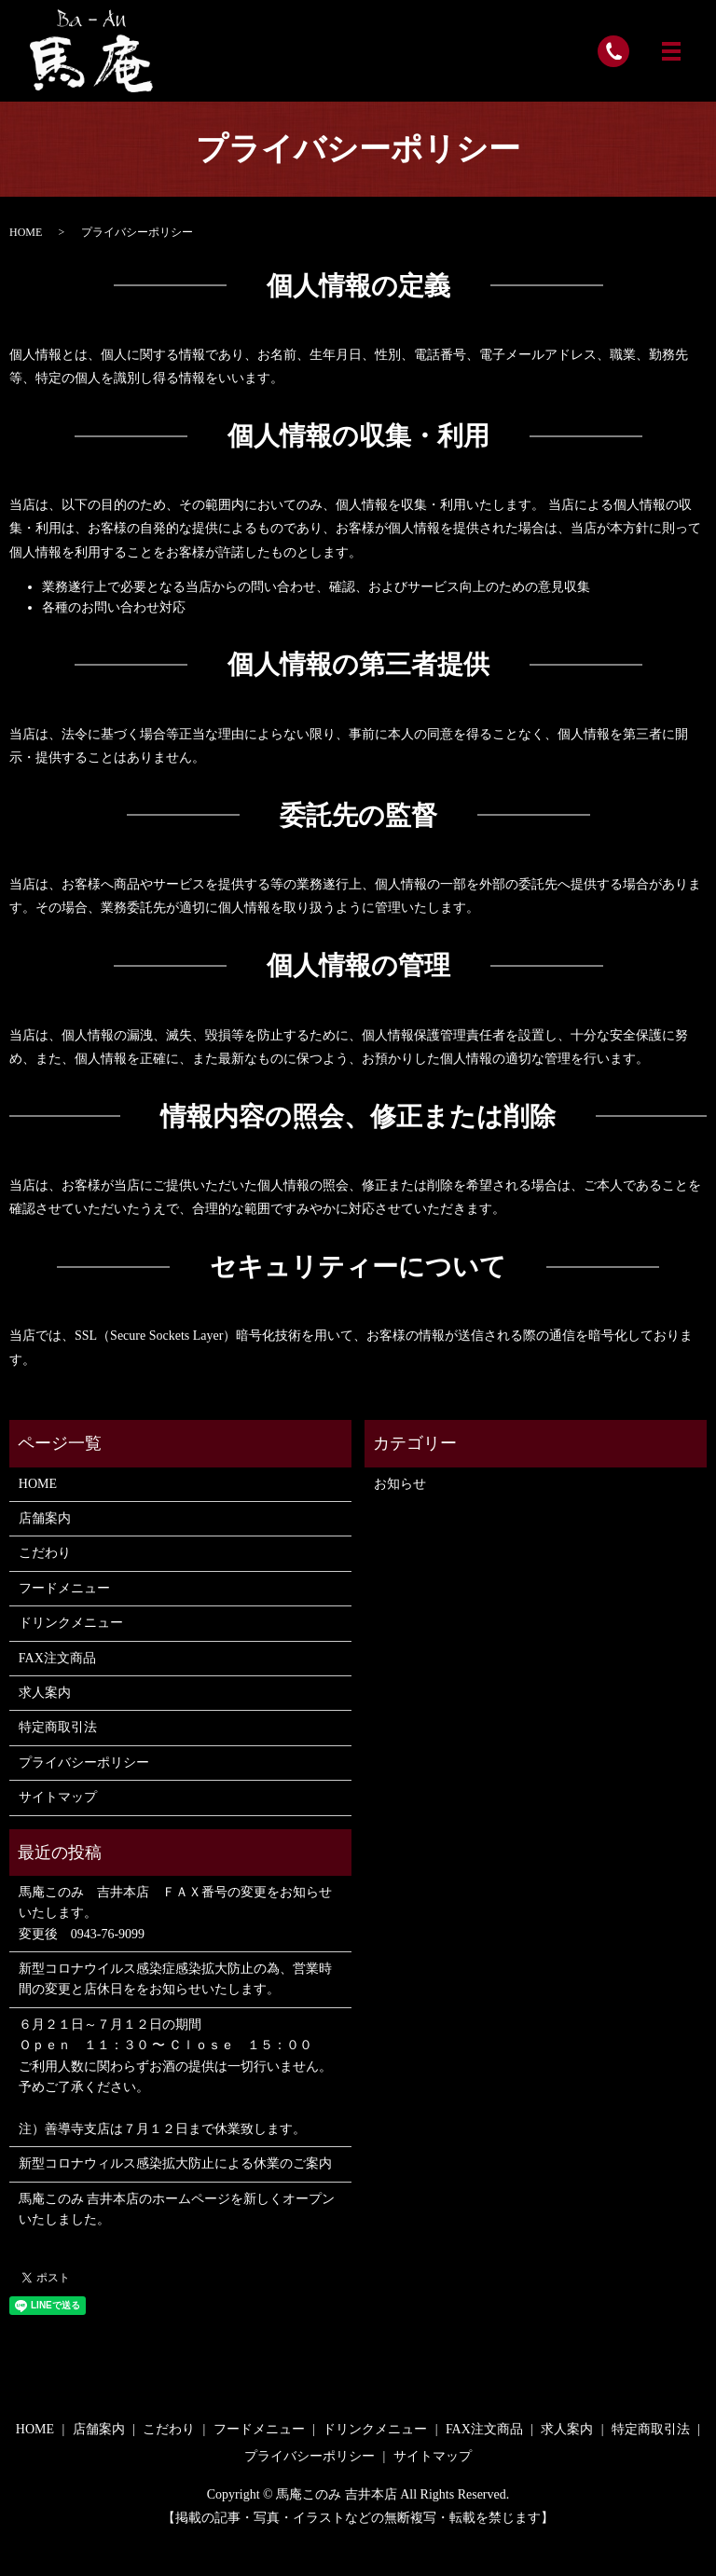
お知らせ (400, 1484)
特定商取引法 (58, 1727)
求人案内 (45, 1693)
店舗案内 (45, 1518)
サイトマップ (58, 1797)
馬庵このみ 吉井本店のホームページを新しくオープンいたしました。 (177, 2209)
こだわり (45, 1553)
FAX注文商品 (57, 1658)
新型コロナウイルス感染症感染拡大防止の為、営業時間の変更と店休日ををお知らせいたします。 (175, 1979)
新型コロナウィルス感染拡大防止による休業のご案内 (175, 2163)
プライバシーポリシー (84, 1763)
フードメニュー (64, 1588)
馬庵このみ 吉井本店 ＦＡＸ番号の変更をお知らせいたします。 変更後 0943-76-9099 (175, 1913)
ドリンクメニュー (71, 1623)
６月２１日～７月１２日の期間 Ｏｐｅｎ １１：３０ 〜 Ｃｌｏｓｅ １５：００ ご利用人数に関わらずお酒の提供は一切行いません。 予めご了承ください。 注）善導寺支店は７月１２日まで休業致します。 (175, 2077)
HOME (25, 232)
